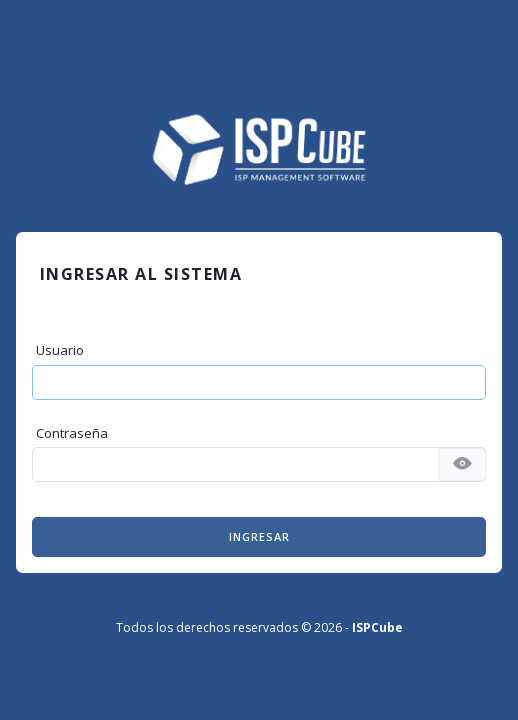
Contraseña (72, 433)
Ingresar (259, 536)
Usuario (60, 350)
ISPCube (377, 627)
